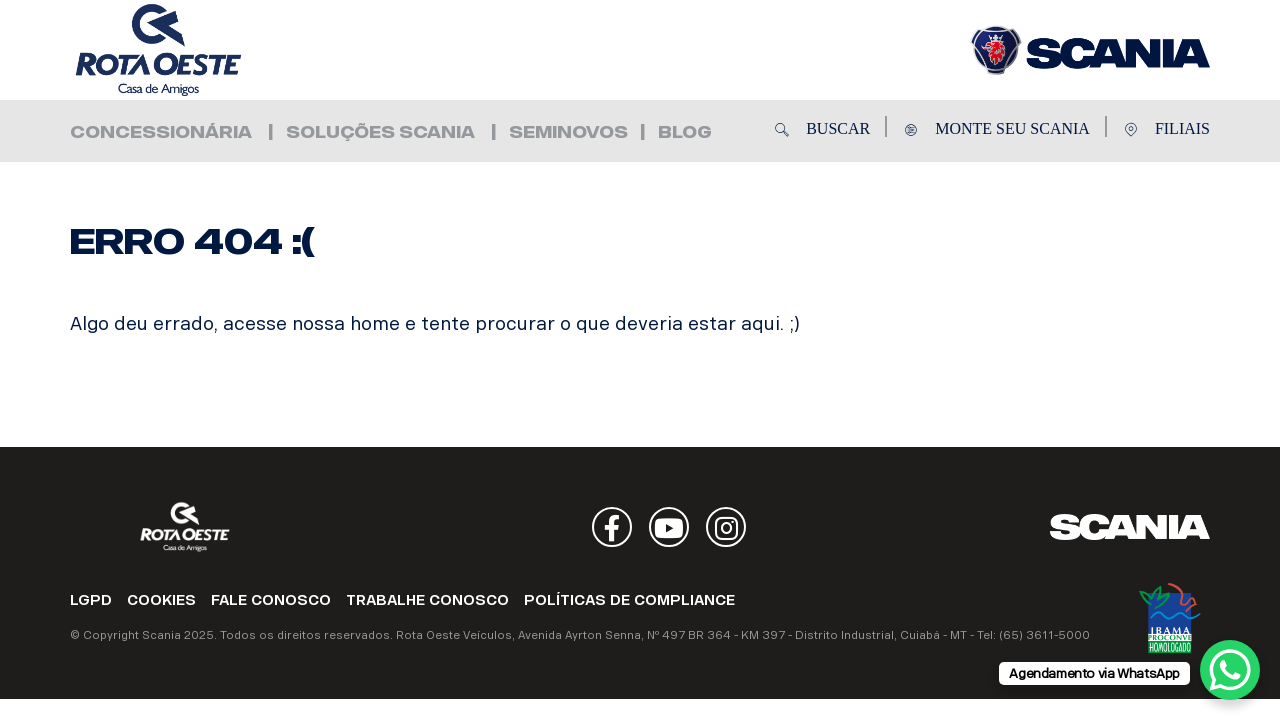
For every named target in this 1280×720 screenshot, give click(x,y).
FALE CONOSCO (271, 600)
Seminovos (568, 132)
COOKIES (161, 600)
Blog (685, 132)
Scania (1130, 527)
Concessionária (161, 132)
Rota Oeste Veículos (190, 50)
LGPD (91, 600)
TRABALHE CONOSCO (427, 600)
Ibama (1170, 618)
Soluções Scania (380, 132)
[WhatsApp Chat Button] (1230, 670)
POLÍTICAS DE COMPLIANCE (629, 600)
